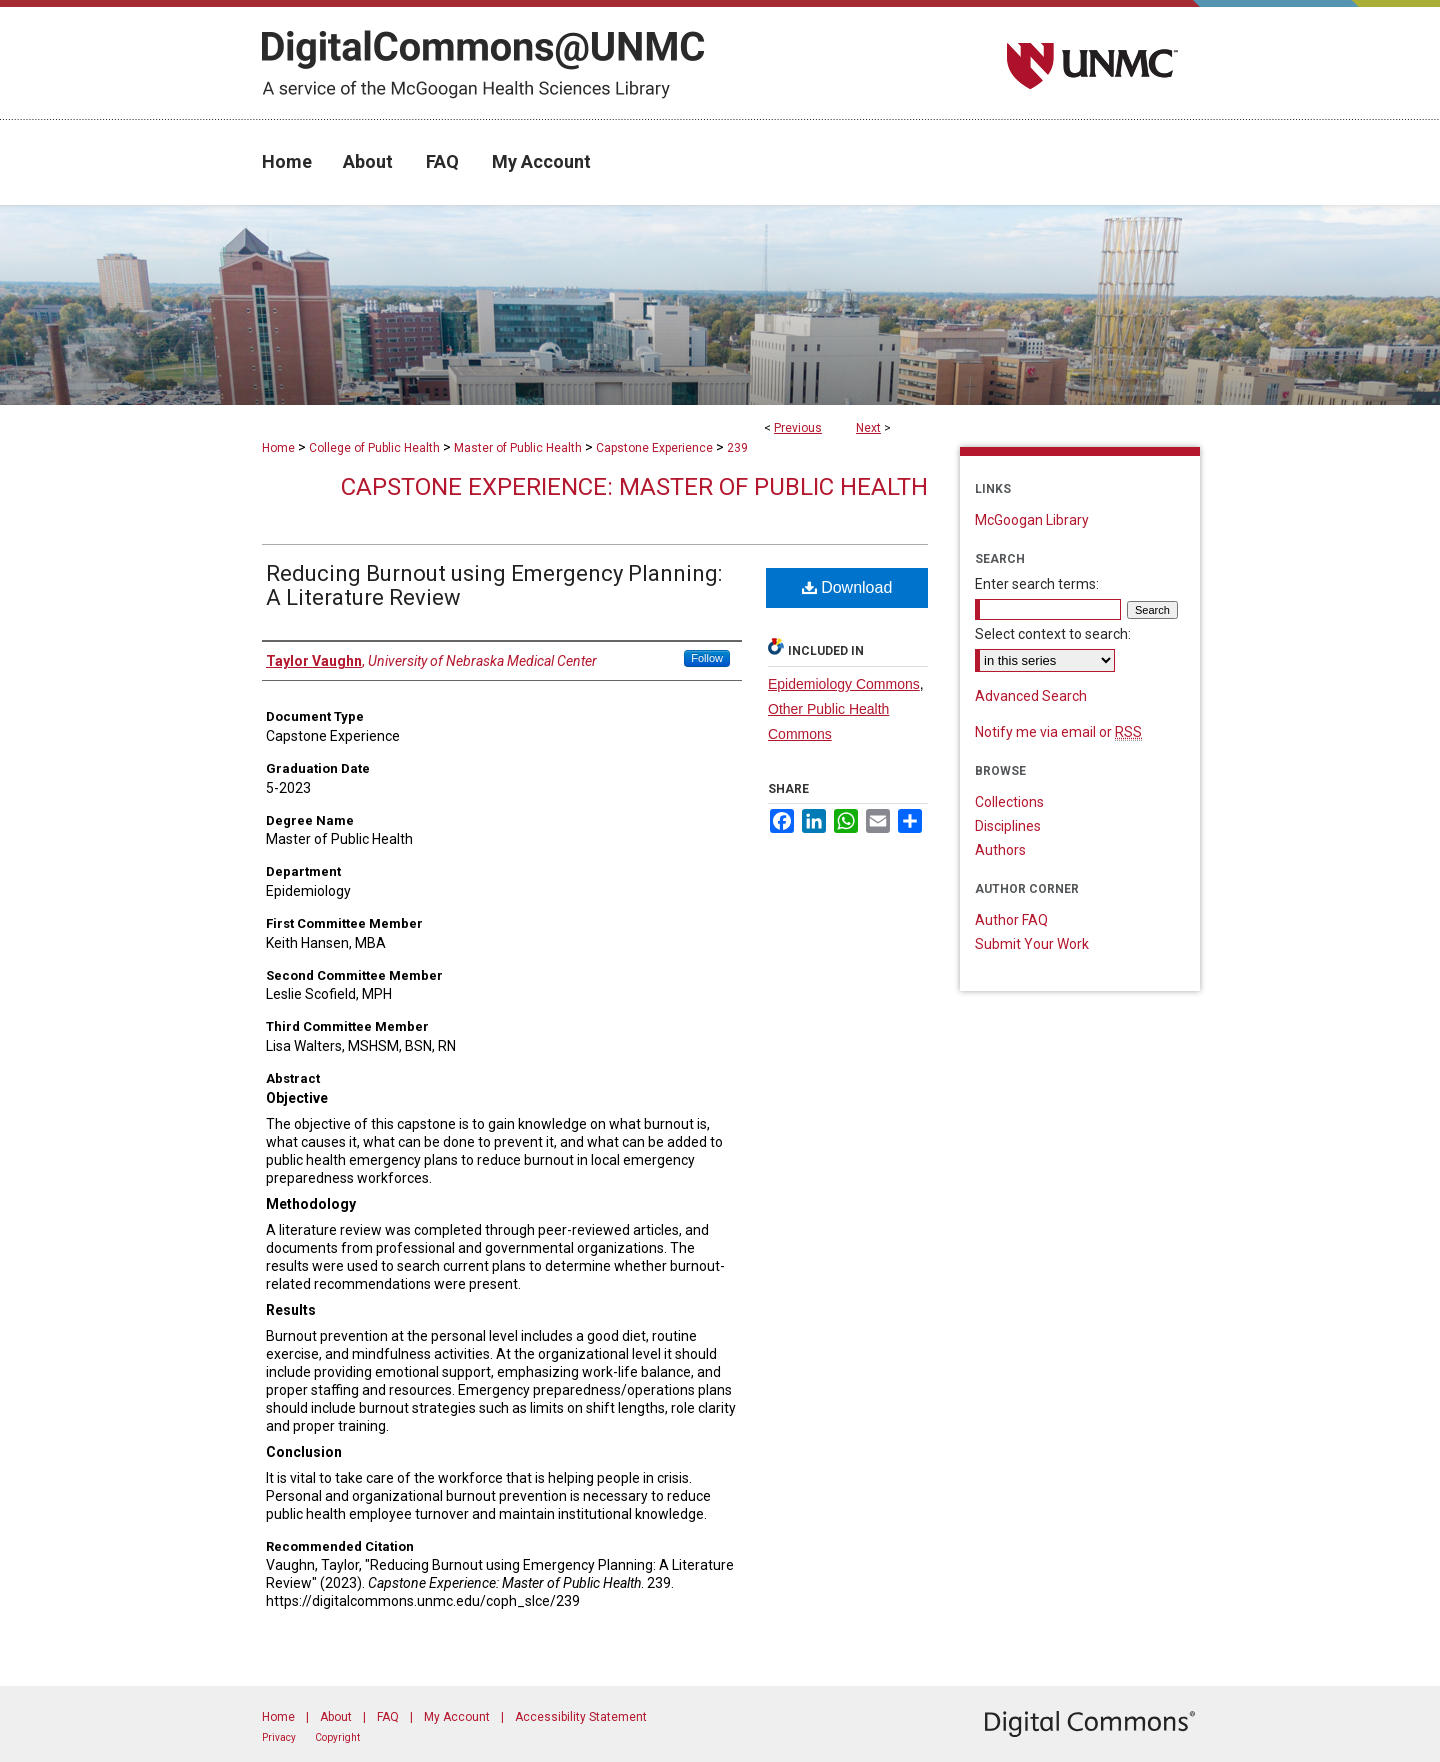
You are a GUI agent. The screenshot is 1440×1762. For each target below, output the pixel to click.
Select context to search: (1053, 634)
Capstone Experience (654, 448)
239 (737, 448)
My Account (457, 1717)
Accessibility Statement (581, 1717)
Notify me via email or (1058, 732)
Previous (798, 428)
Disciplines (1008, 826)
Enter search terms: (1037, 584)
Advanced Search (1031, 696)
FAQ (388, 1717)
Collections (1009, 802)
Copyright (337, 1737)
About (336, 1717)
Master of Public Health (518, 448)
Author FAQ (1011, 920)
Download (847, 587)
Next (868, 428)
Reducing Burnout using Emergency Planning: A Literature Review (494, 585)
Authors (1000, 850)
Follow (707, 658)
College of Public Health (374, 448)
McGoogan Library (1032, 520)
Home (278, 448)
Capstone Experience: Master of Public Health (634, 487)
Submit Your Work (1032, 944)
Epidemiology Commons (844, 684)
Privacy (279, 1737)
